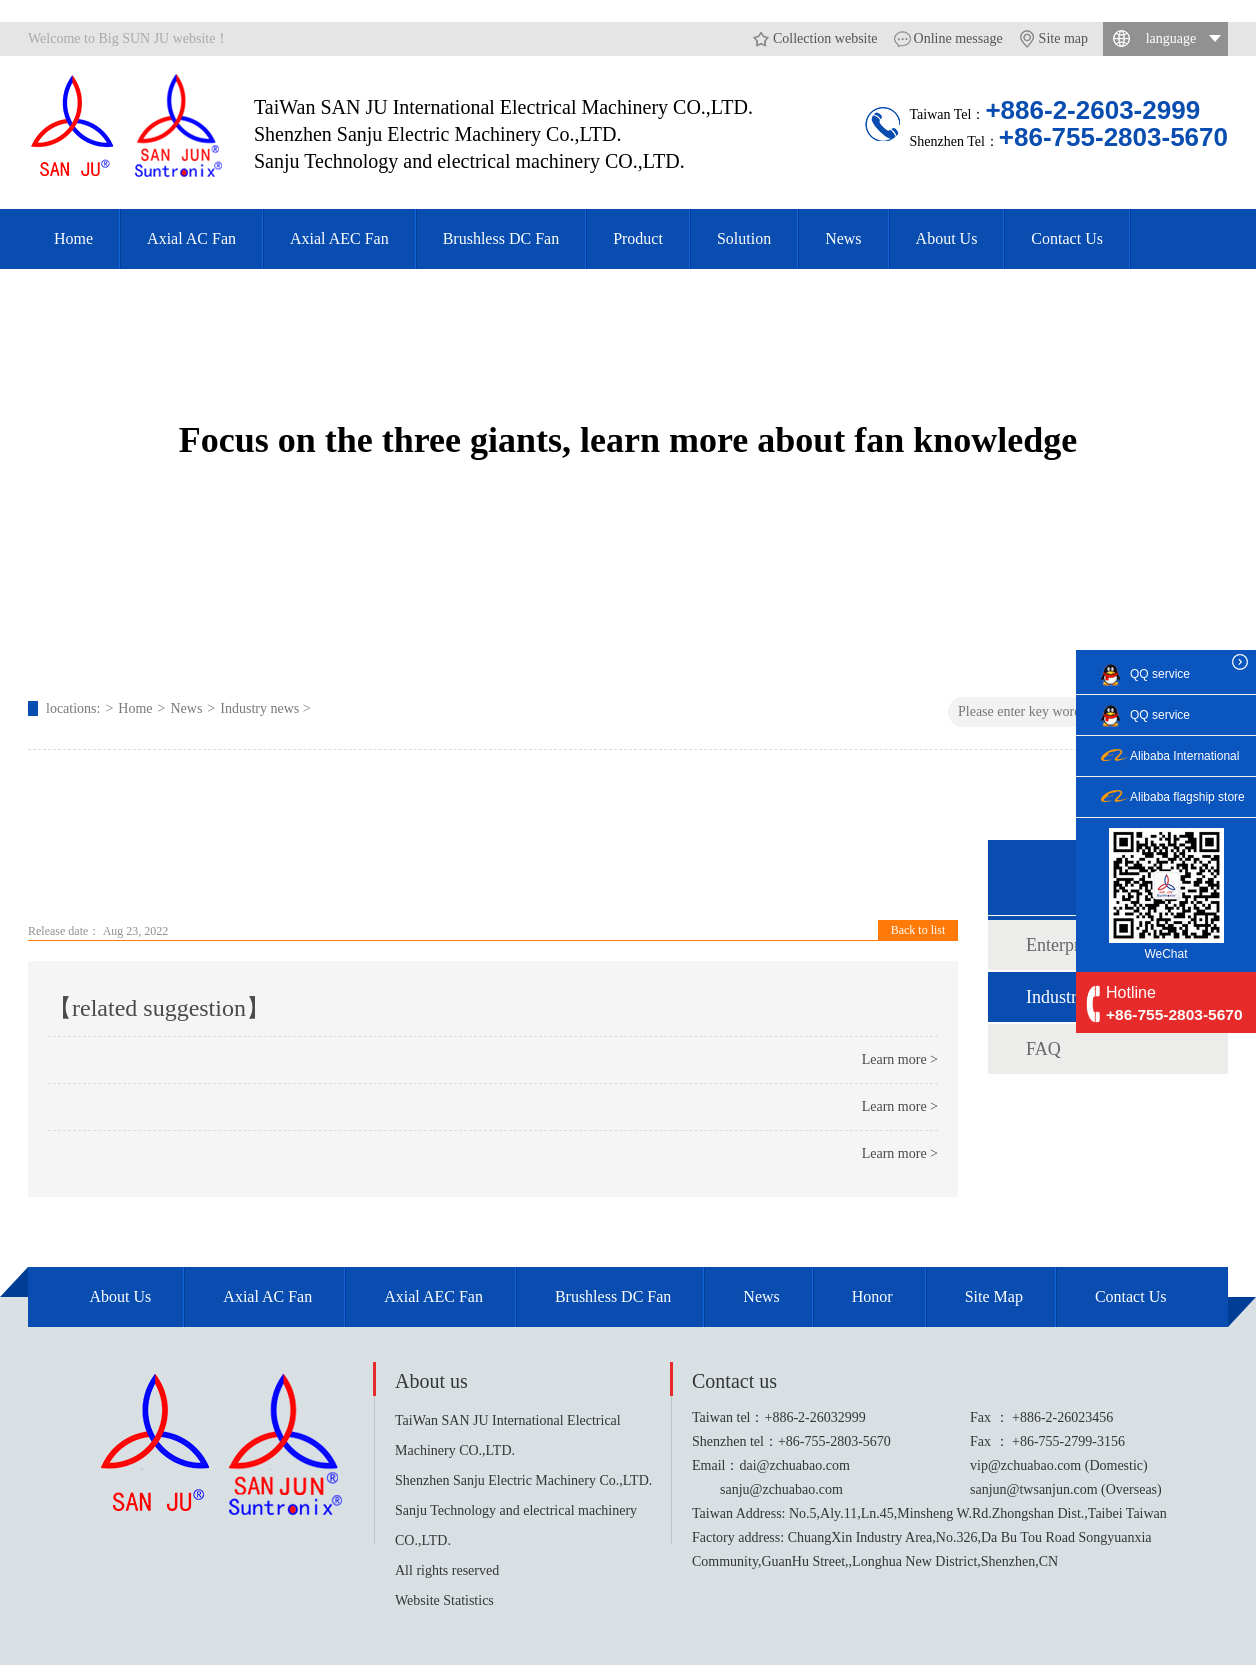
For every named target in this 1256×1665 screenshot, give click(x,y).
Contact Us (1067, 238)
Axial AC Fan (191, 238)
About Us (947, 238)
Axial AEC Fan (339, 238)
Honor (872, 1296)
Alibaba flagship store (1187, 797)
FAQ (1043, 1049)
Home (73, 238)
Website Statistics (444, 1600)
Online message (958, 38)
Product (638, 238)
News (843, 238)
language (1171, 38)
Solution (744, 238)
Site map (1063, 38)
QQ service (1160, 674)
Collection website (825, 38)
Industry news (259, 708)
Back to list (918, 930)
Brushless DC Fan (501, 238)
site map (994, 1296)
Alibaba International (1184, 756)
